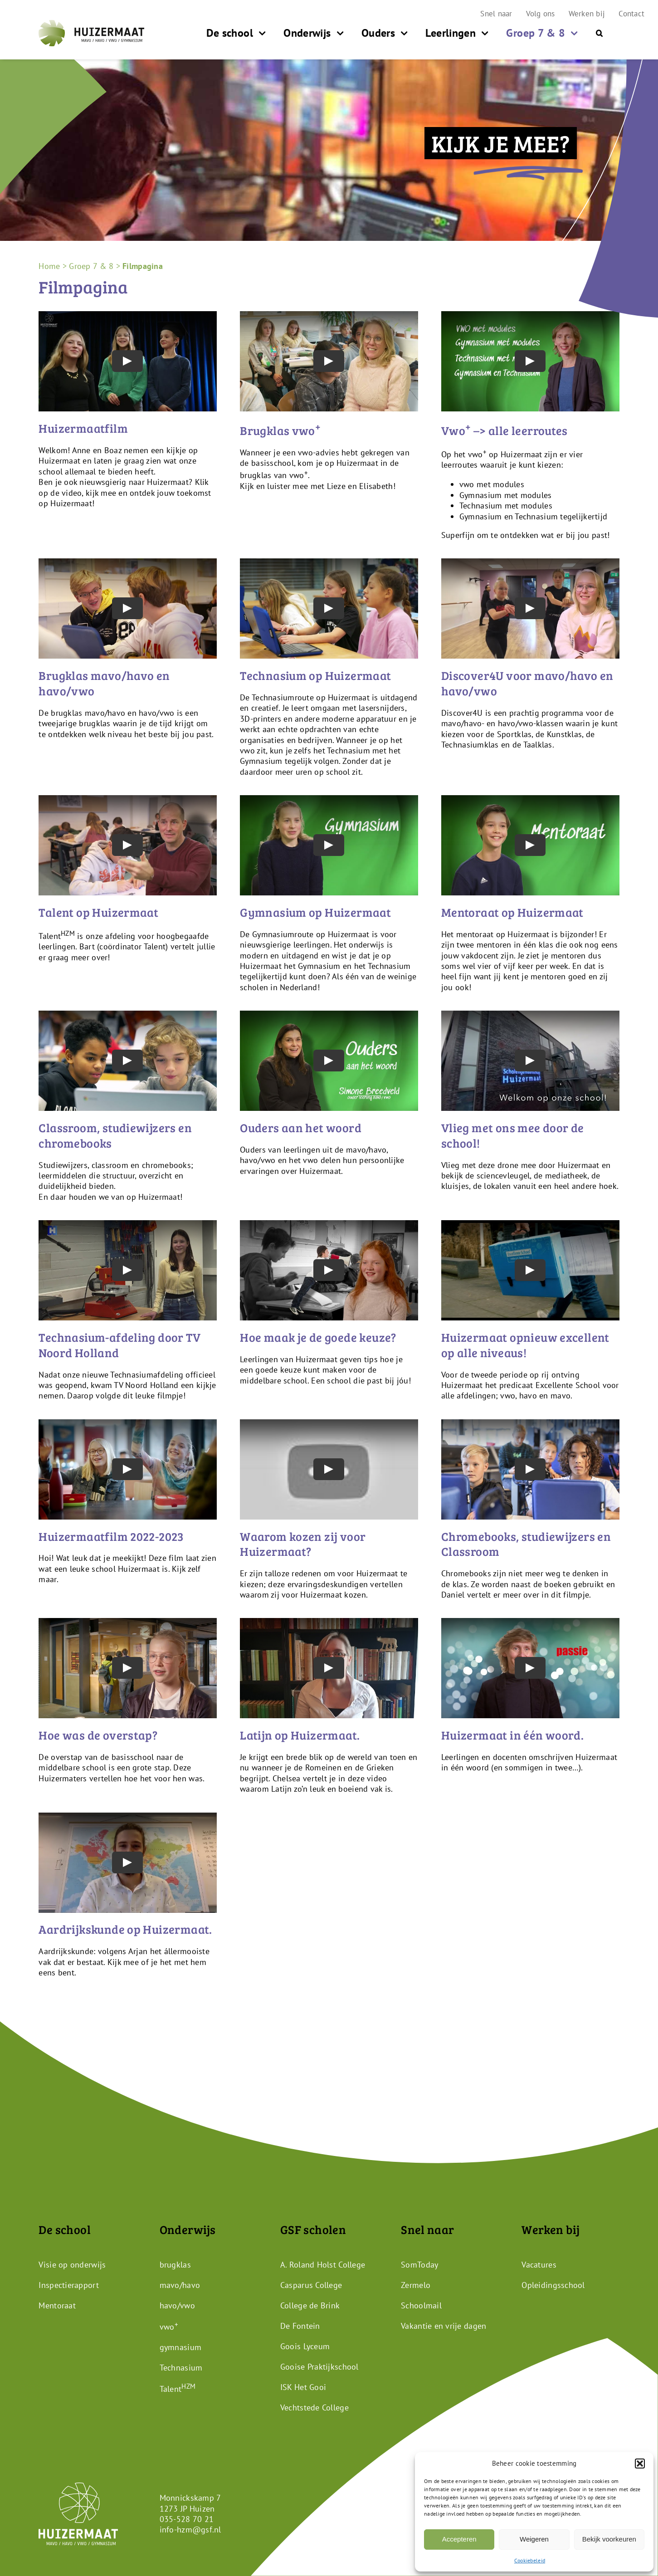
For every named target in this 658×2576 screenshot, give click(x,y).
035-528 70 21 (187, 2519)
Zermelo (415, 2285)
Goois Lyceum (305, 2346)
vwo (169, 2327)
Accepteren (459, 2539)
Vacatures (539, 2264)
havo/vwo (177, 2305)
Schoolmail (421, 2305)
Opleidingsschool (553, 2285)
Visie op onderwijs (72, 2264)
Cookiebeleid (529, 2560)
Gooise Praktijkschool (319, 2366)
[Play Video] (127, 361)
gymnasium (180, 2347)
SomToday (419, 2264)
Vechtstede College (314, 2407)
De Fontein (300, 2326)
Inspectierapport (68, 2285)
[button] (639, 2463)
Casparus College (311, 2285)
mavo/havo (180, 2285)
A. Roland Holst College (322, 2264)
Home (49, 266)
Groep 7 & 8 (91, 266)
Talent (177, 2389)
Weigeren (534, 2539)
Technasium (181, 2367)
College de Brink (310, 2305)
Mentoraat (57, 2305)
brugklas (175, 2264)
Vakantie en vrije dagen (443, 2326)
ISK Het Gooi (303, 2387)
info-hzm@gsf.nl (190, 2529)
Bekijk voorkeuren (609, 2539)
